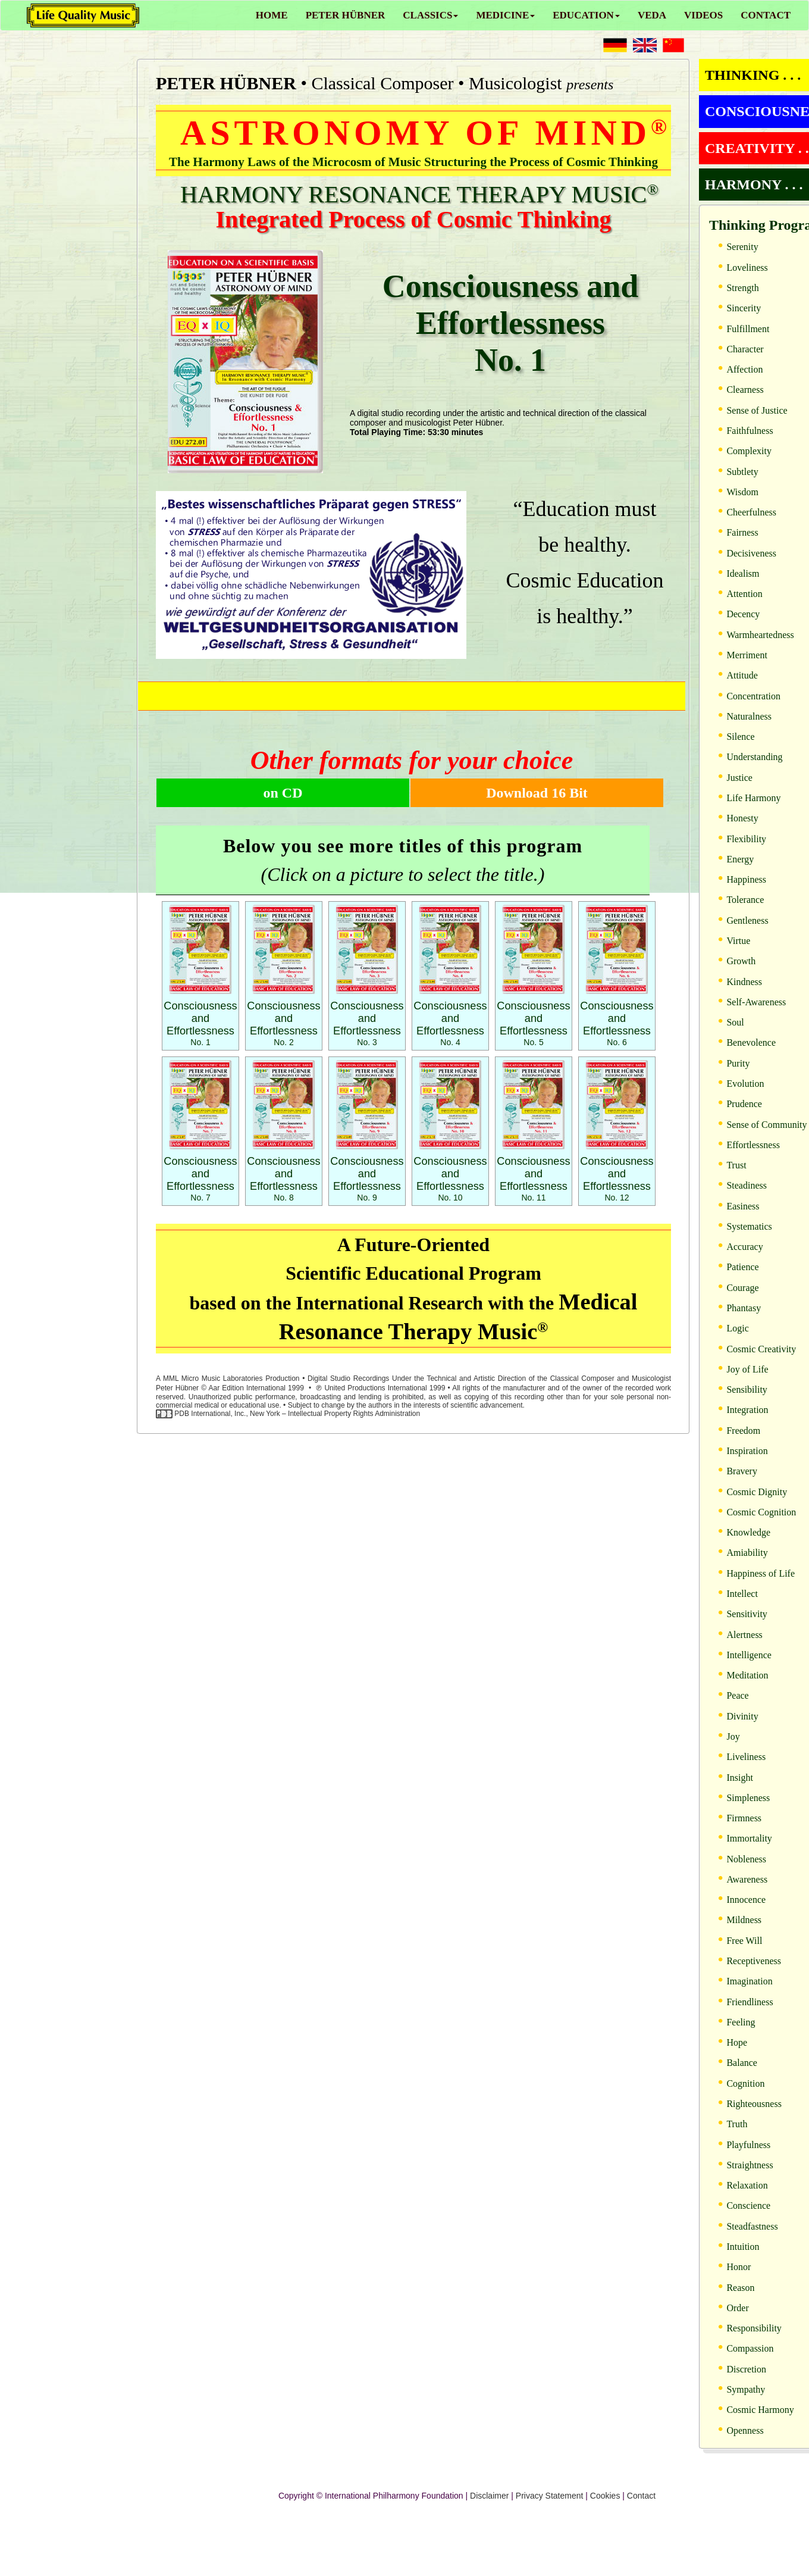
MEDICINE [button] (505, 15)
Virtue (738, 941)
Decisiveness (751, 553)
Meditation (747, 1675)
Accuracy (744, 1247)
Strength (742, 288)
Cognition (745, 2083)
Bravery (741, 1471)
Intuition (742, 2247)
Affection (744, 369)
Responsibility (753, 2328)
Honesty (742, 818)
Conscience (748, 2205)
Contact (641, 2495)
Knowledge (748, 1532)
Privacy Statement (550, 2495)
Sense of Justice (756, 410)
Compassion (749, 2348)
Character (744, 349)
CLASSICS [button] (430, 15)
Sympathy (745, 2389)
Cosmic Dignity (756, 1492)
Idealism (742, 573)
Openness (744, 2430)
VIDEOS (703, 15)
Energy (740, 859)
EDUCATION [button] (586, 15)
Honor (738, 2267)
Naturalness (749, 716)
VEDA (652, 15)
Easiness (742, 1206)
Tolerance (745, 900)
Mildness (743, 1920)
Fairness (742, 532)
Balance (741, 2063)
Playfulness (748, 2145)
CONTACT (766, 15)
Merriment (746, 655)
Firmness (743, 1818)
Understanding (754, 757)
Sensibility (746, 1389)
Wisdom (742, 492)
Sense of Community (766, 1125)
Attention (744, 594)
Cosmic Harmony (760, 2410)
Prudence (744, 1104)
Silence (740, 736)
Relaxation (746, 2185)
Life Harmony (753, 798)
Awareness (746, 1879)
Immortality (749, 1838)
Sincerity (743, 308)
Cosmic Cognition (761, 1512)
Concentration (753, 696)
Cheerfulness (751, 512)
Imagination (749, 1981)
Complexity (749, 451)
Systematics (749, 1226)
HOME (272, 15)
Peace (737, 1695)
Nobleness (746, 1859)
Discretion (746, 2369)
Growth (740, 961)
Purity (738, 1063)
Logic (737, 1328)
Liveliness (746, 1757)
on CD (282, 793)
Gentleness (747, 920)
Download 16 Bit (537, 793)
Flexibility (746, 839)
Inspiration (746, 1451)
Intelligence (749, 1655)
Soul (735, 1022)
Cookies (605, 2495)
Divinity (742, 1716)
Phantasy (743, 1308)
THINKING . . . (753, 75)
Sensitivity (746, 1614)
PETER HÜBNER (345, 15)
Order (737, 2308)
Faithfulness (749, 431)
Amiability (746, 1553)
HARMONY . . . (753, 184)
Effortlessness (752, 1145)
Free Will (744, 1941)
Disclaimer (489, 2495)
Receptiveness (753, 1961)
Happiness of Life (760, 1573)
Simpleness (748, 1798)
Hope (736, 2042)
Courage (742, 1288)
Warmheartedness (760, 635)
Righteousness (753, 2104)
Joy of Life (747, 1369)
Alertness (744, 1635)
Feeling (740, 2022)
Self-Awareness (756, 1002)
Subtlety (742, 472)
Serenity (742, 247)
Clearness (744, 389)
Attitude (741, 675)
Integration (747, 1410)
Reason (740, 2288)
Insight (739, 1777)
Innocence (746, 1900)
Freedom (743, 1430)
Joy (732, 1736)
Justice (739, 778)
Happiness (746, 879)
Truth (736, 2124)
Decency (743, 614)
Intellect (741, 1594)
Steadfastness (751, 2226)
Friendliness (749, 2002)
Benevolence (751, 1042)
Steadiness (746, 1185)
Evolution (745, 1083)
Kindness (744, 982)
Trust (736, 1165)
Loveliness (746, 267)
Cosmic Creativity (761, 1349)
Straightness (749, 2165)
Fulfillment (747, 329)
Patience (742, 1267)
